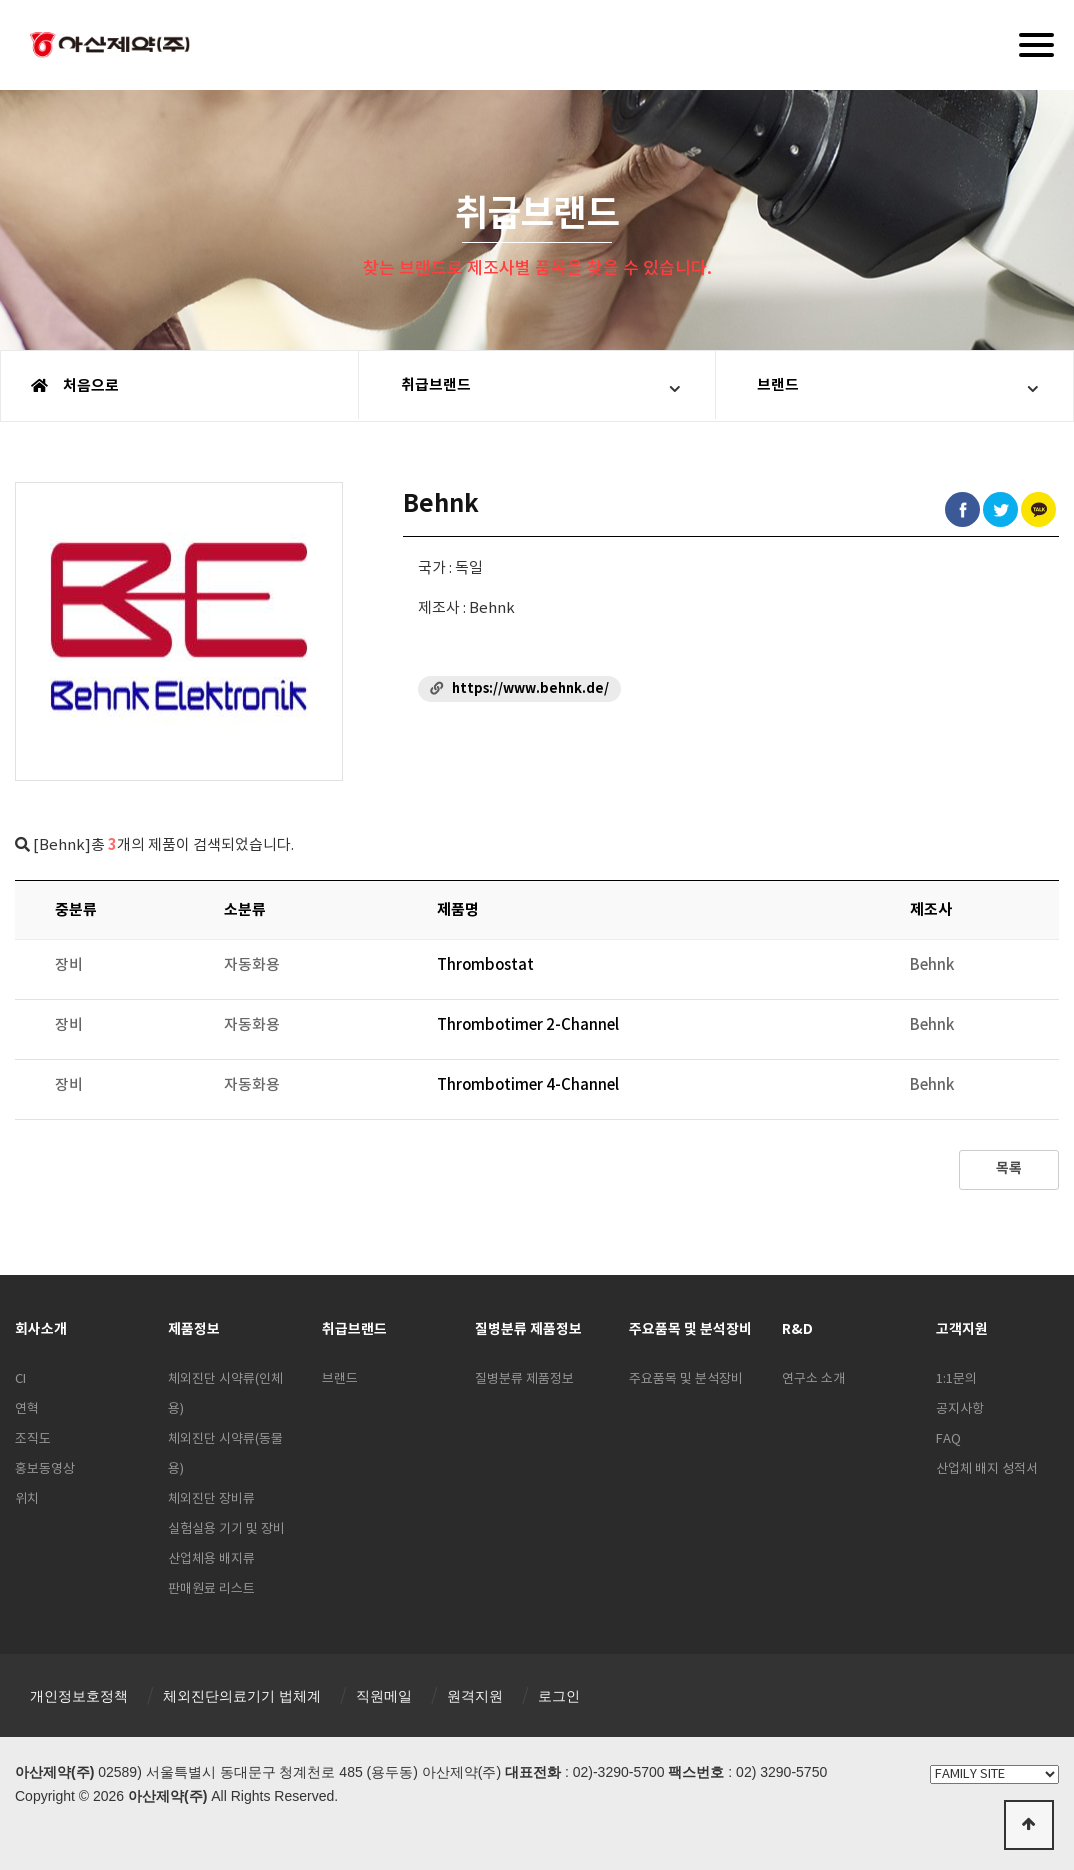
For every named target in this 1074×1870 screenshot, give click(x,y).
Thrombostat (486, 965)
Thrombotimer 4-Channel (528, 1085)
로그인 (559, 1696)
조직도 (33, 1439)
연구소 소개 (813, 1379)
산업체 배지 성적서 (987, 1469)
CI (20, 1379)
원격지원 (475, 1696)
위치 (27, 1499)
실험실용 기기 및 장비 (226, 1529)
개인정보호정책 (79, 1696)
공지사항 (960, 1409)
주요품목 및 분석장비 (686, 1379)
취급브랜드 (439, 386)
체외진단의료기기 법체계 (242, 1696)
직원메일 (384, 1696)
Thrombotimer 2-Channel (528, 1025)
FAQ (948, 1439)
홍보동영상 (45, 1469)
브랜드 (782, 386)
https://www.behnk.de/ (530, 689)
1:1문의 (956, 1379)
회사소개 (41, 1329)
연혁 (27, 1409)
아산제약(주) (110, 47)
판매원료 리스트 (211, 1589)
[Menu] (1036, 45)
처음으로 (75, 386)
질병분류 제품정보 (524, 1379)
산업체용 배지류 (211, 1559)
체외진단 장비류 (211, 1499)
